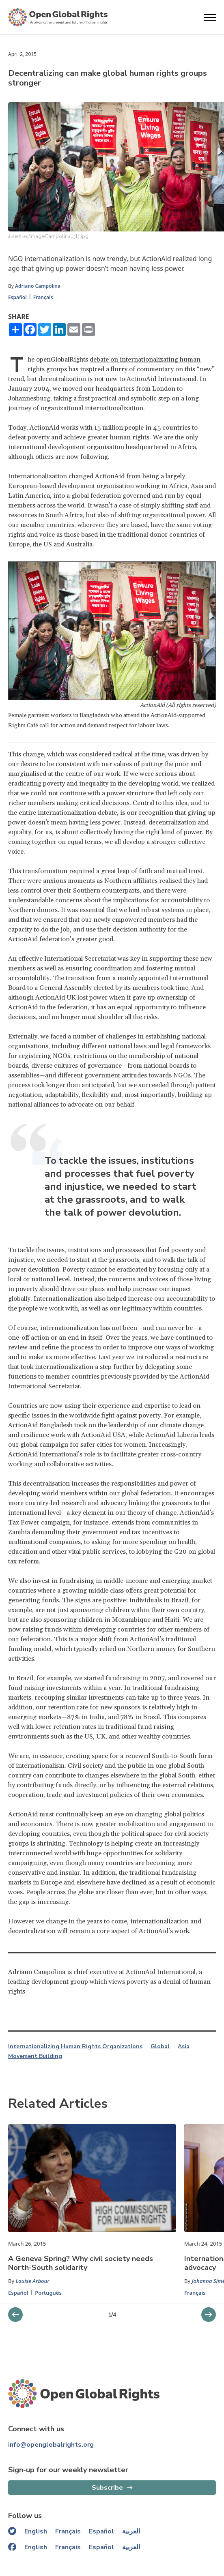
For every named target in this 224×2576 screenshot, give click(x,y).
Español (17, 297)
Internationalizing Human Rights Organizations (75, 2046)
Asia (184, 2046)
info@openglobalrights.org (51, 2444)
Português (48, 2292)
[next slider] (15, 2314)
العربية (131, 2531)
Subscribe (107, 2487)
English (35, 2531)
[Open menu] (210, 17)
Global (160, 2046)
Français (43, 297)
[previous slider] (208, 2314)
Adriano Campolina (37, 286)
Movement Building (35, 2056)
